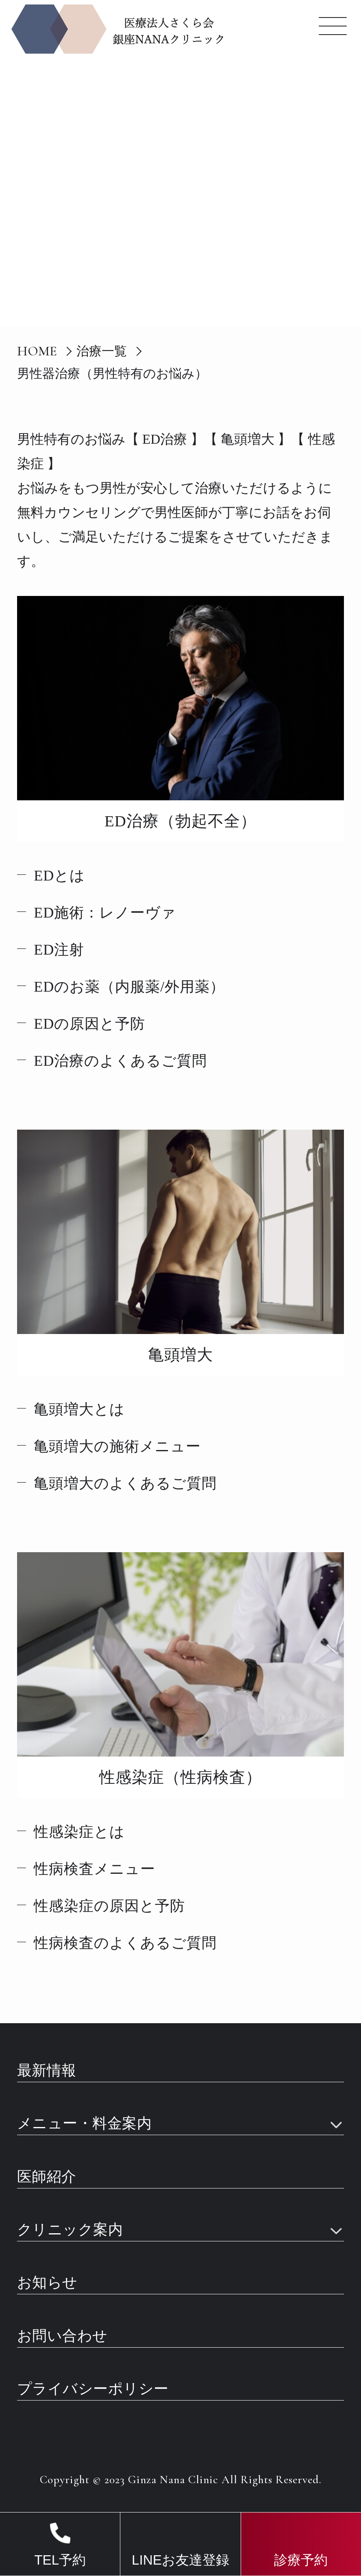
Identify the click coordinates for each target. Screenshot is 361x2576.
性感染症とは (79, 1832)
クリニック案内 (70, 2230)
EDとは (59, 875)
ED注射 (59, 950)
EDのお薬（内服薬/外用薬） (129, 987)
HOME (37, 351)
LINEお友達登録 (180, 2559)
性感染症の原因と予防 (109, 1906)
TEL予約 (60, 2559)
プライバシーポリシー (93, 2389)
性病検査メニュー (94, 1869)
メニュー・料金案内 (84, 2123)
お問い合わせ (62, 2336)
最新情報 (46, 2071)
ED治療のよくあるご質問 (120, 1061)
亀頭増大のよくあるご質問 (125, 1483)
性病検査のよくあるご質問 (125, 1943)
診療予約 (301, 2559)
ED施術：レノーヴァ (105, 913)
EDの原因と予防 (89, 1024)
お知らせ (47, 2283)
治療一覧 (101, 351)
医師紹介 (46, 2177)
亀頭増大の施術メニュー (117, 1446)
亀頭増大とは (79, 1409)
